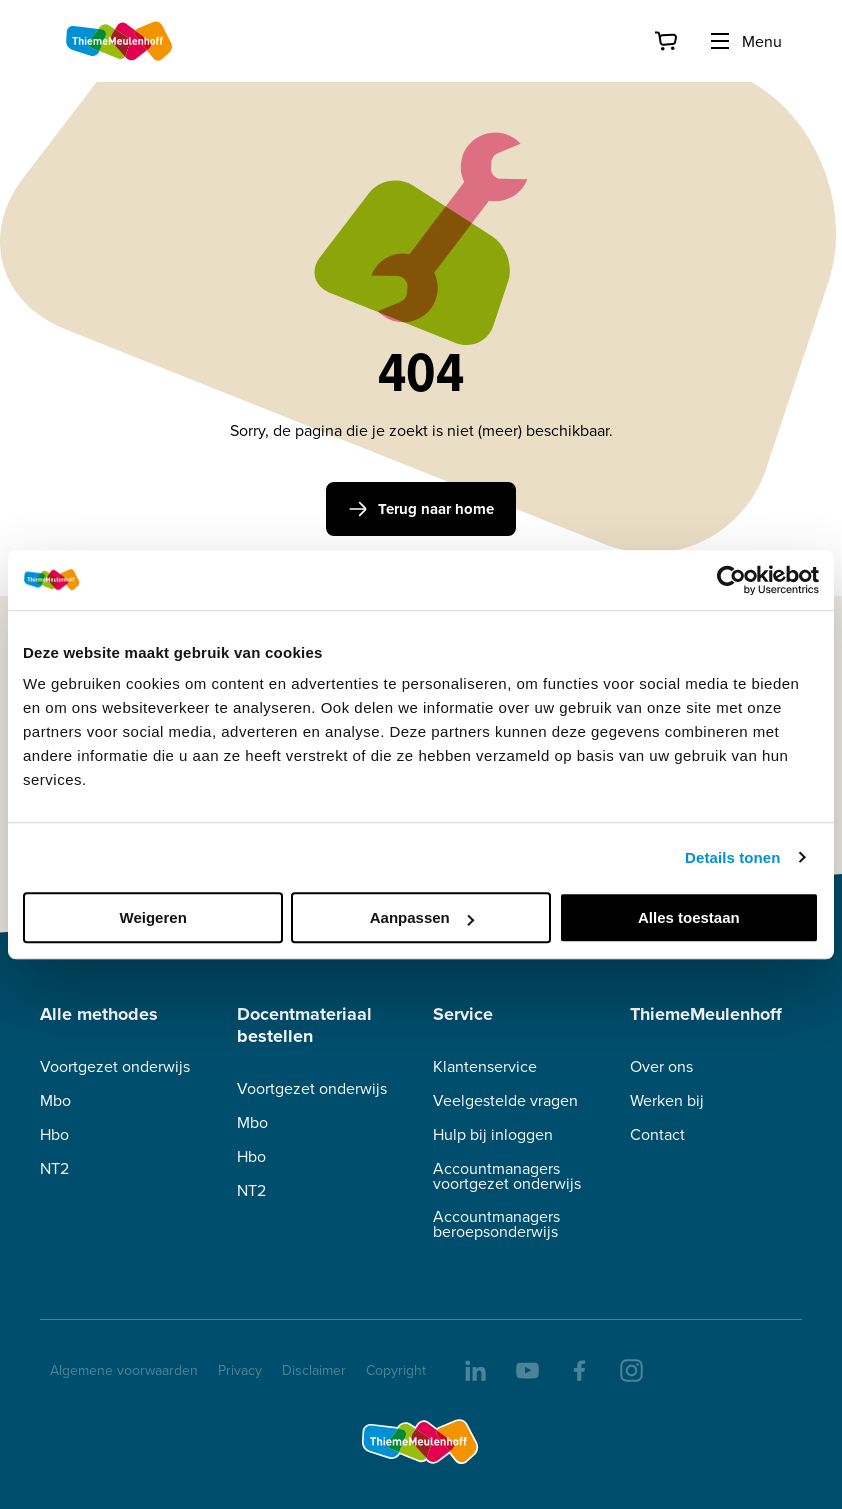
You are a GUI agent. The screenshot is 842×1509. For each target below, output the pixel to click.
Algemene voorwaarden (124, 1370)
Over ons (661, 1066)
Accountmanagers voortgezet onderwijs (507, 1176)
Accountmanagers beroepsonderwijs (496, 1224)
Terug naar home (421, 509)
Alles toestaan (689, 917)
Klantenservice (485, 1066)
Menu (745, 41)
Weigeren (153, 917)
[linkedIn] (474, 1369)
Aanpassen (422, 917)
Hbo (54, 1134)
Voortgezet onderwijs (115, 1066)
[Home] (120, 41)
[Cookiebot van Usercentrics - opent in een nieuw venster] (731, 580)
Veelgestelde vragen (505, 1100)
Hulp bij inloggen (493, 1134)
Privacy (240, 1370)
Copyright (396, 1370)
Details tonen (732, 857)
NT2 (54, 1168)
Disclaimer (314, 1370)
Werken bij (667, 1100)
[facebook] (578, 1369)
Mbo (55, 1100)
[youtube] (526, 1369)
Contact (657, 1134)
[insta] (630, 1369)
